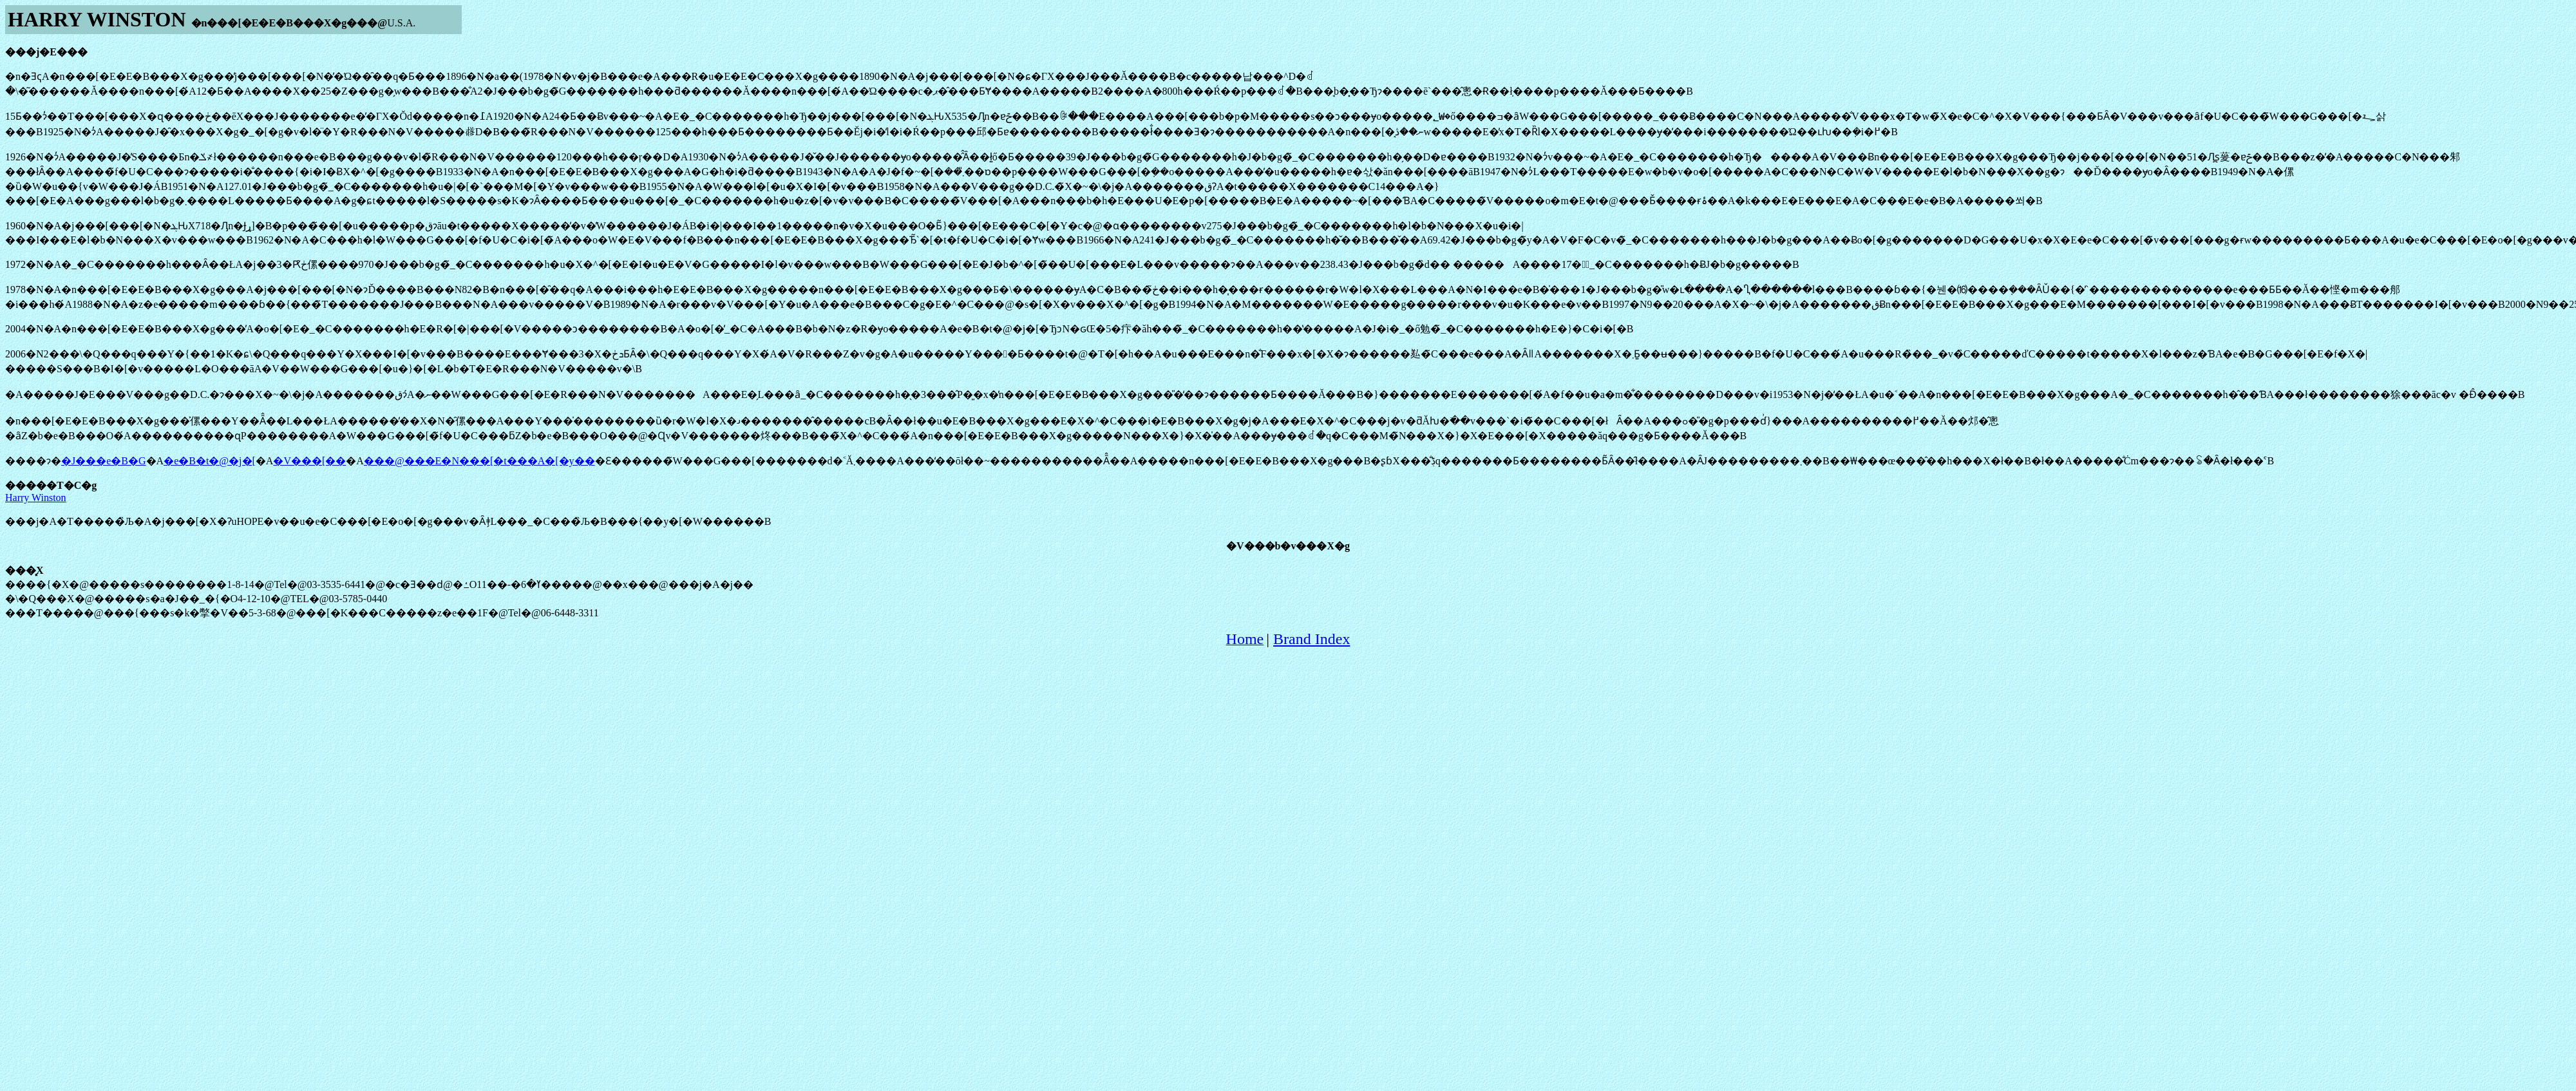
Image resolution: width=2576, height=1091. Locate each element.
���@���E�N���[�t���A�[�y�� (479, 460)
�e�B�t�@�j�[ (210, 460)
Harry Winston (35, 497)
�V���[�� (309, 460)
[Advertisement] (1288, 687)
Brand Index (1311, 639)
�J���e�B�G (103, 460)
